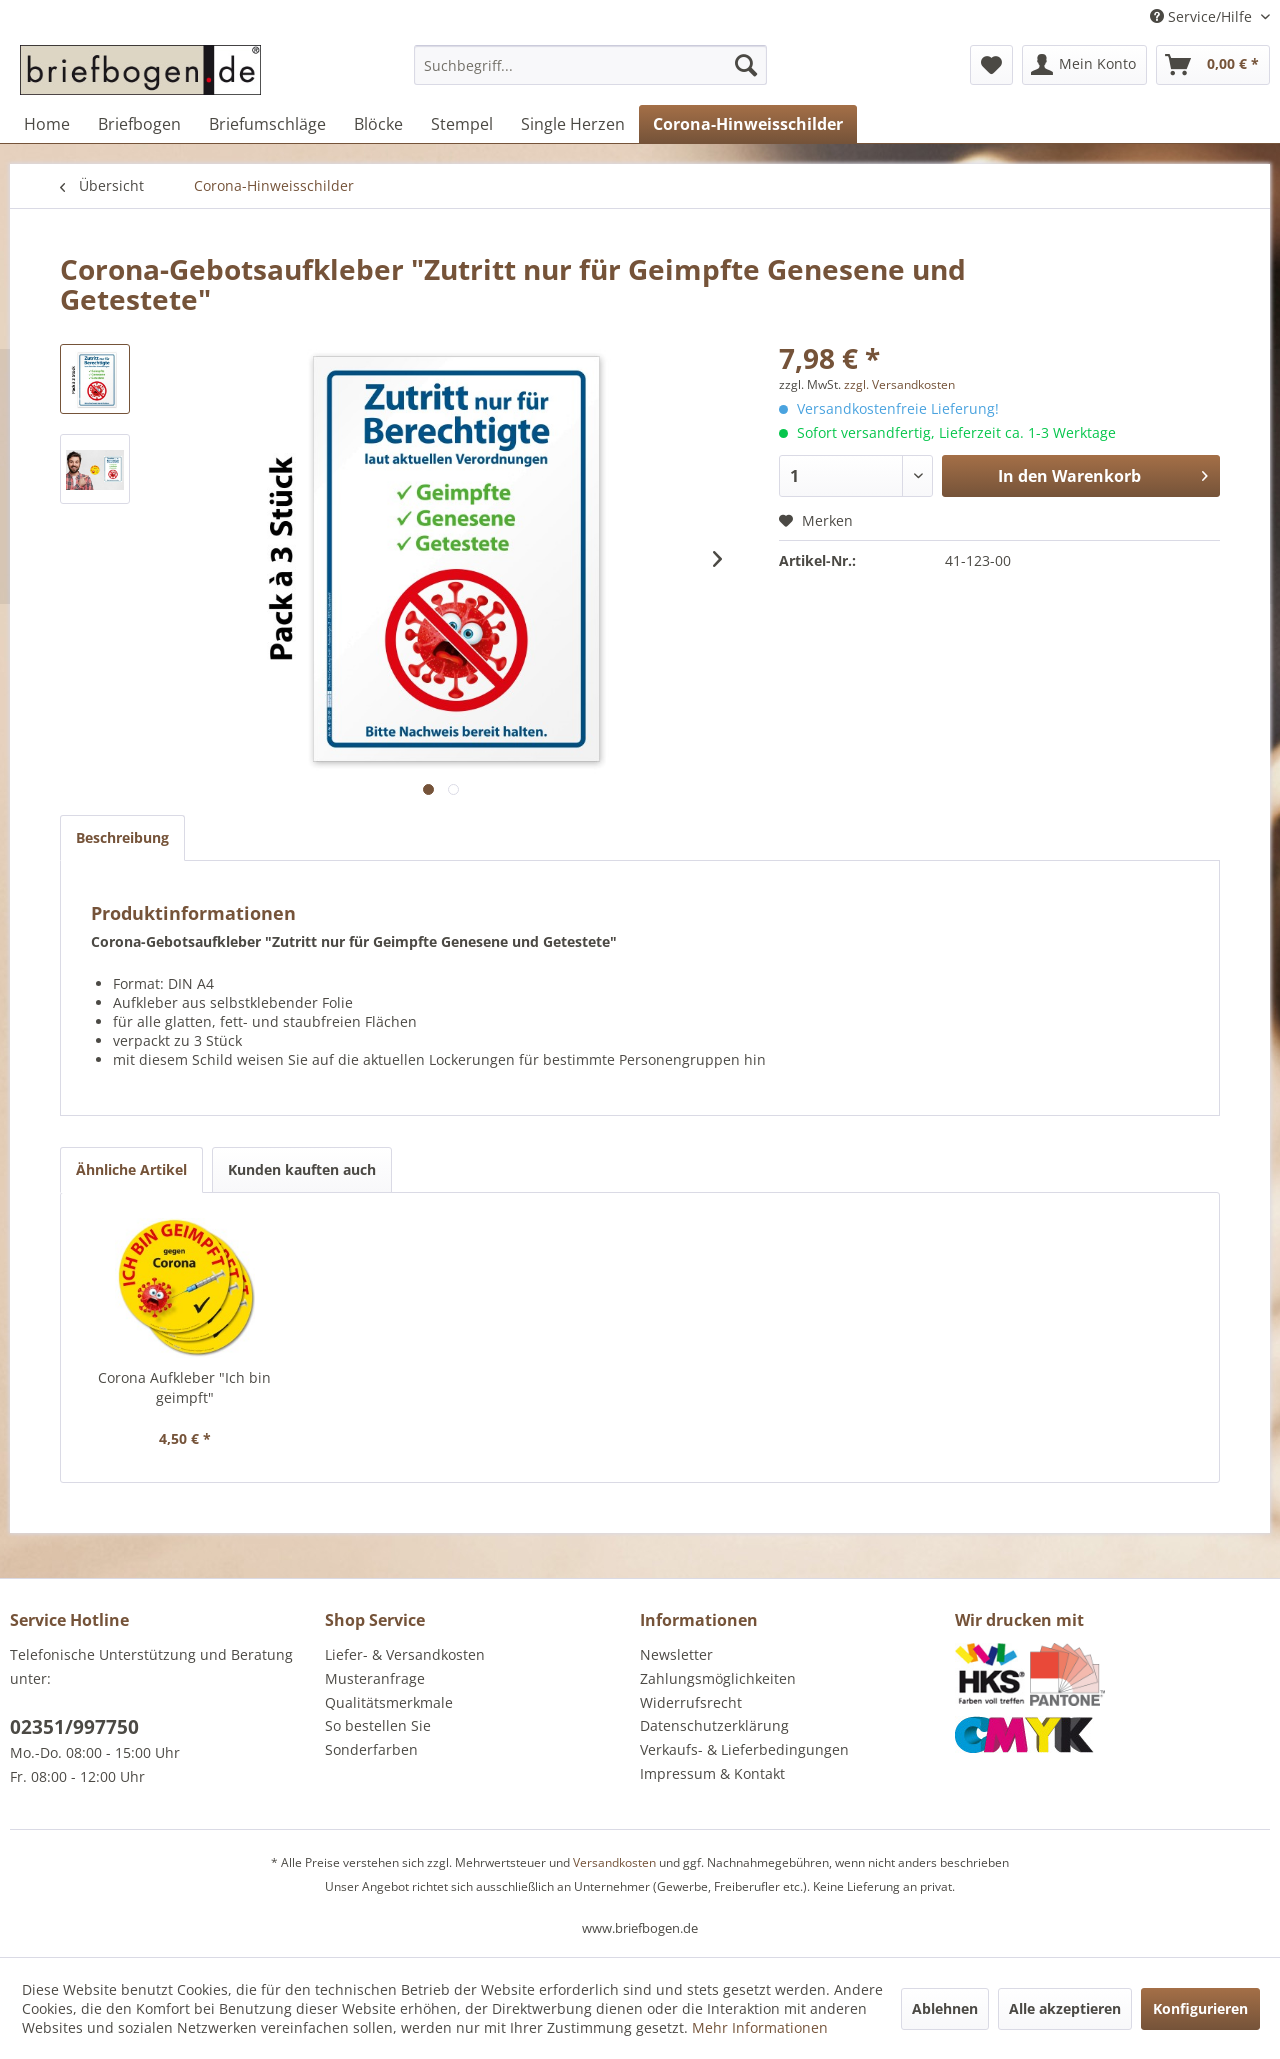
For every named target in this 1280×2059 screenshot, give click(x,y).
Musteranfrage (375, 1678)
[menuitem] (590, 74)
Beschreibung (122, 837)
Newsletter (676, 1654)
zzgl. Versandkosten (899, 384)
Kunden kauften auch (302, 1169)
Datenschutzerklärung (714, 1725)
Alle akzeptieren (1065, 2008)
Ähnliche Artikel (131, 1169)
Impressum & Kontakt (712, 1773)
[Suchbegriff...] (590, 65)
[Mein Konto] (1084, 65)
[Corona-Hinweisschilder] (748, 124)
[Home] (47, 124)
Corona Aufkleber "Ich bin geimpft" (184, 1387)
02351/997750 (74, 1727)
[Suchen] (746, 65)
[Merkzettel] (991, 65)
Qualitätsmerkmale (389, 1702)
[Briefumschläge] (267, 124)
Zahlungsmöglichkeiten (718, 1678)
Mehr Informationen (760, 2027)
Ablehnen (945, 2008)
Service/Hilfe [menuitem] (1203, 16)
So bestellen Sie (378, 1725)
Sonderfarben (371, 1749)
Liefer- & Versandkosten (405, 1654)
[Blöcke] (378, 124)
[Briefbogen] (139, 124)
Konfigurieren (1200, 2008)
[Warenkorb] (1213, 65)
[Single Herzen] (573, 124)
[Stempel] (462, 124)
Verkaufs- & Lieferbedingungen (744, 1749)
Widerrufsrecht (691, 1702)
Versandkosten (614, 1862)
